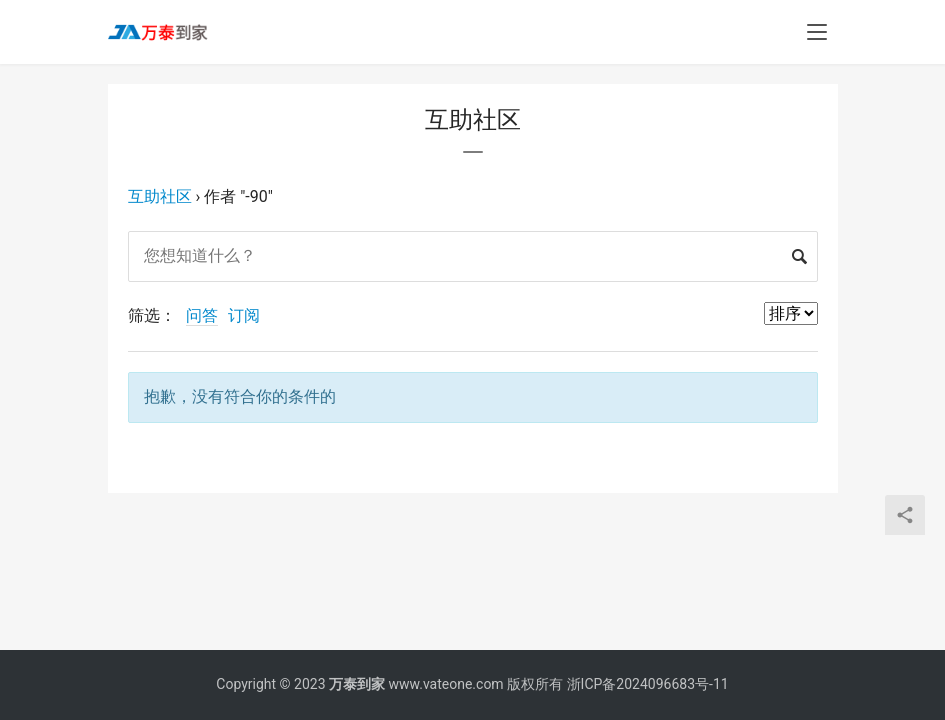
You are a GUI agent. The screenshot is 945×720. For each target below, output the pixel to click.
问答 (202, 315)
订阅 (244, 315)
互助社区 (160, 196)
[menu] (817, 32)
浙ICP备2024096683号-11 (648, 684)
